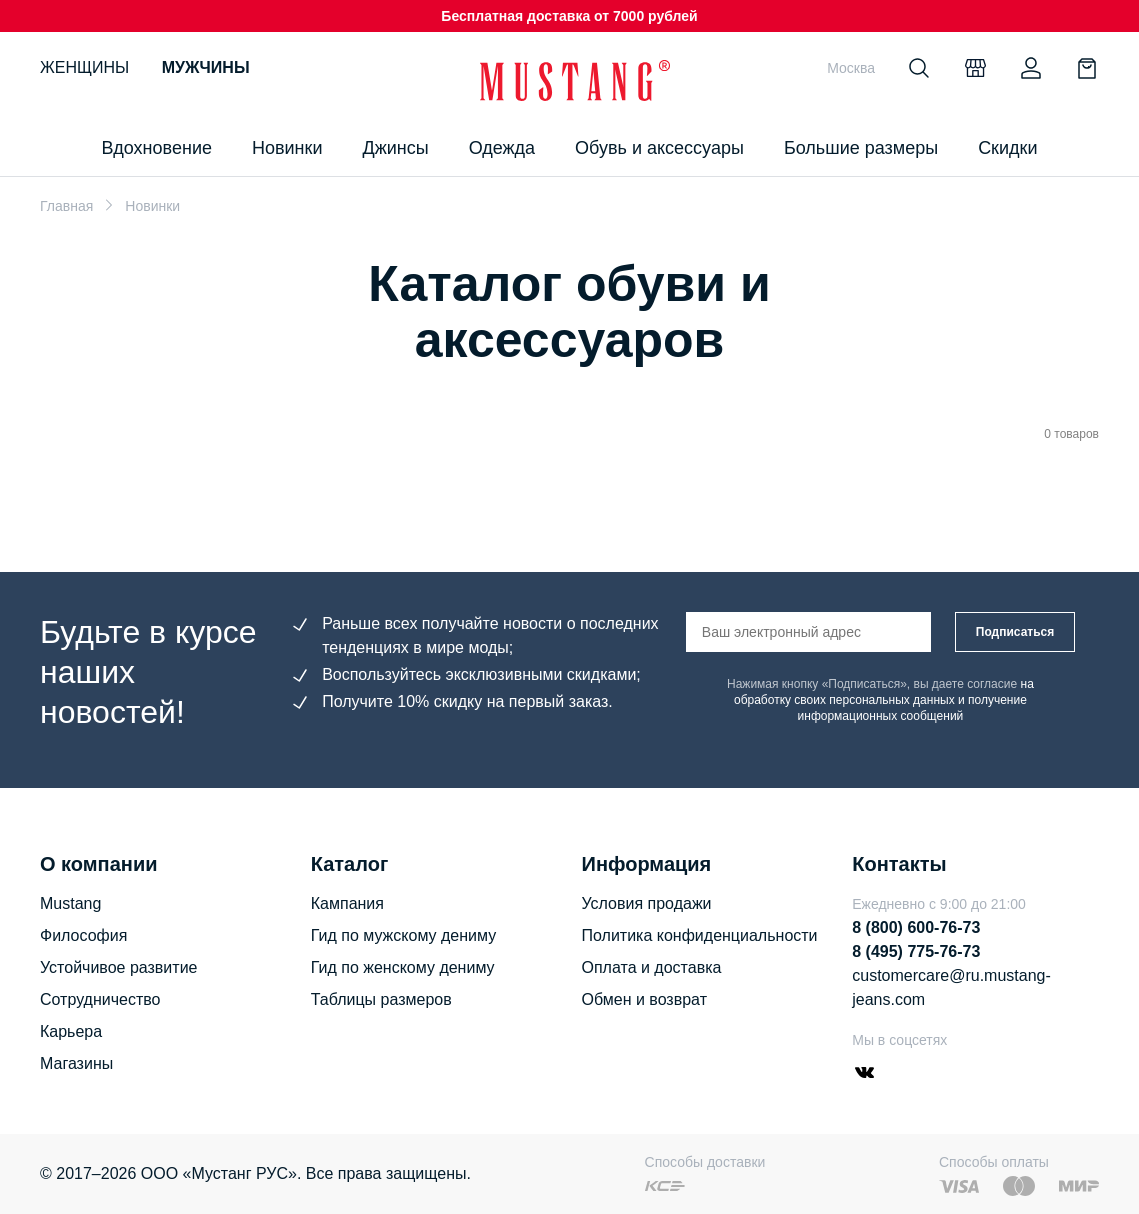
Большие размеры (861, 148)
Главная (66, 206)
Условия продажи (647, 903)
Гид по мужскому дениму (403, 935)
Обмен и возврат (644, 999)
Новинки (287, 148)
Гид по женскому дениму (403, 967)
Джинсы (395, 148)
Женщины (84, 67)
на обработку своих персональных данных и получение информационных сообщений (884, 700)
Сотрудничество (100, 999)
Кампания (347, 903)
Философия (83, 935)
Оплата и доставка (652, 967)
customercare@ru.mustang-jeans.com (951, 987)
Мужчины (206, 67)
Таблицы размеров (381, 999)
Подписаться (1015, 632)
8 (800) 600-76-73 (916, 927)
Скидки (1007, 148)
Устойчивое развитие (118, 967)
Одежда (502, 148)
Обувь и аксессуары (659, 148)
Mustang (70, 903)
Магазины (76, 1063)
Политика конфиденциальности (700, 935)
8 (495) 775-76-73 (916, 951)
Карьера (71, 1031)
